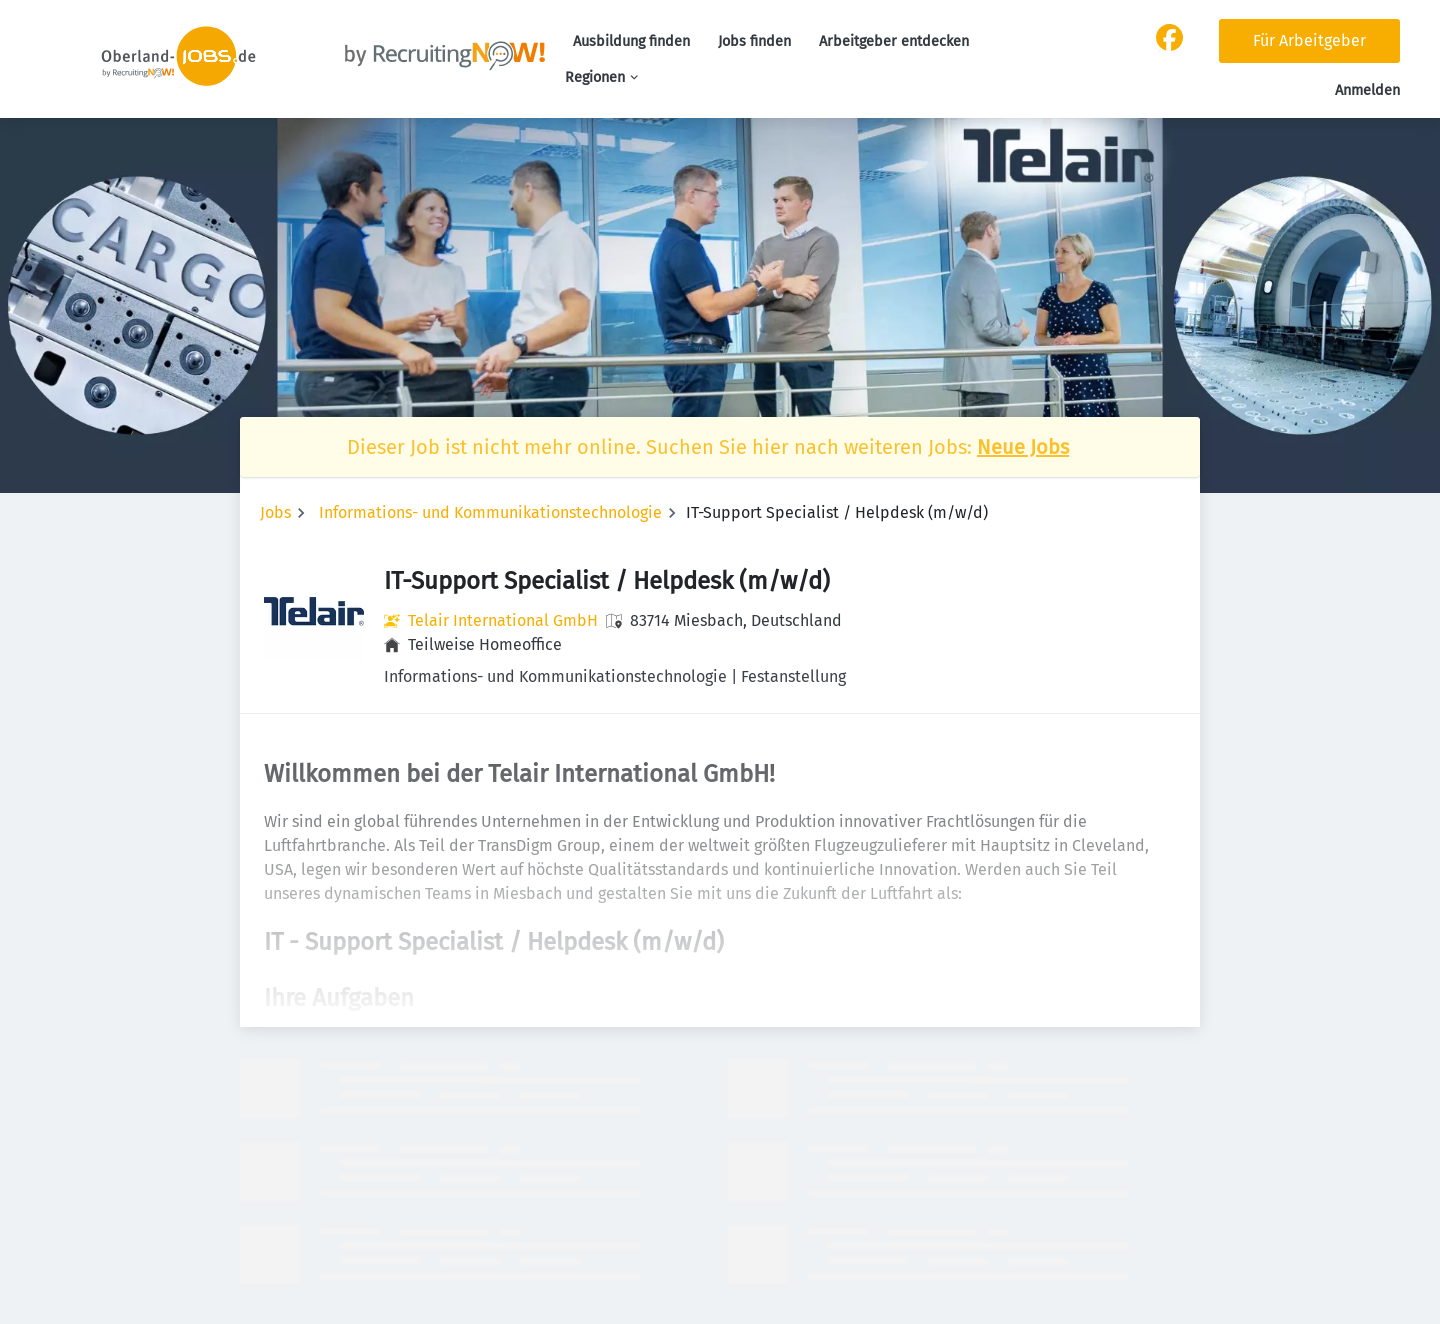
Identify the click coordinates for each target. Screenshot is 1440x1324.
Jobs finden (754, 41)
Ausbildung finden (631, 41)
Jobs (275, 512)
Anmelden (1367, 90)
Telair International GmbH (503, 620)
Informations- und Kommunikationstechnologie (490, 512)
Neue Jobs (1023, 447)
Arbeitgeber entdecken (894, 41)
